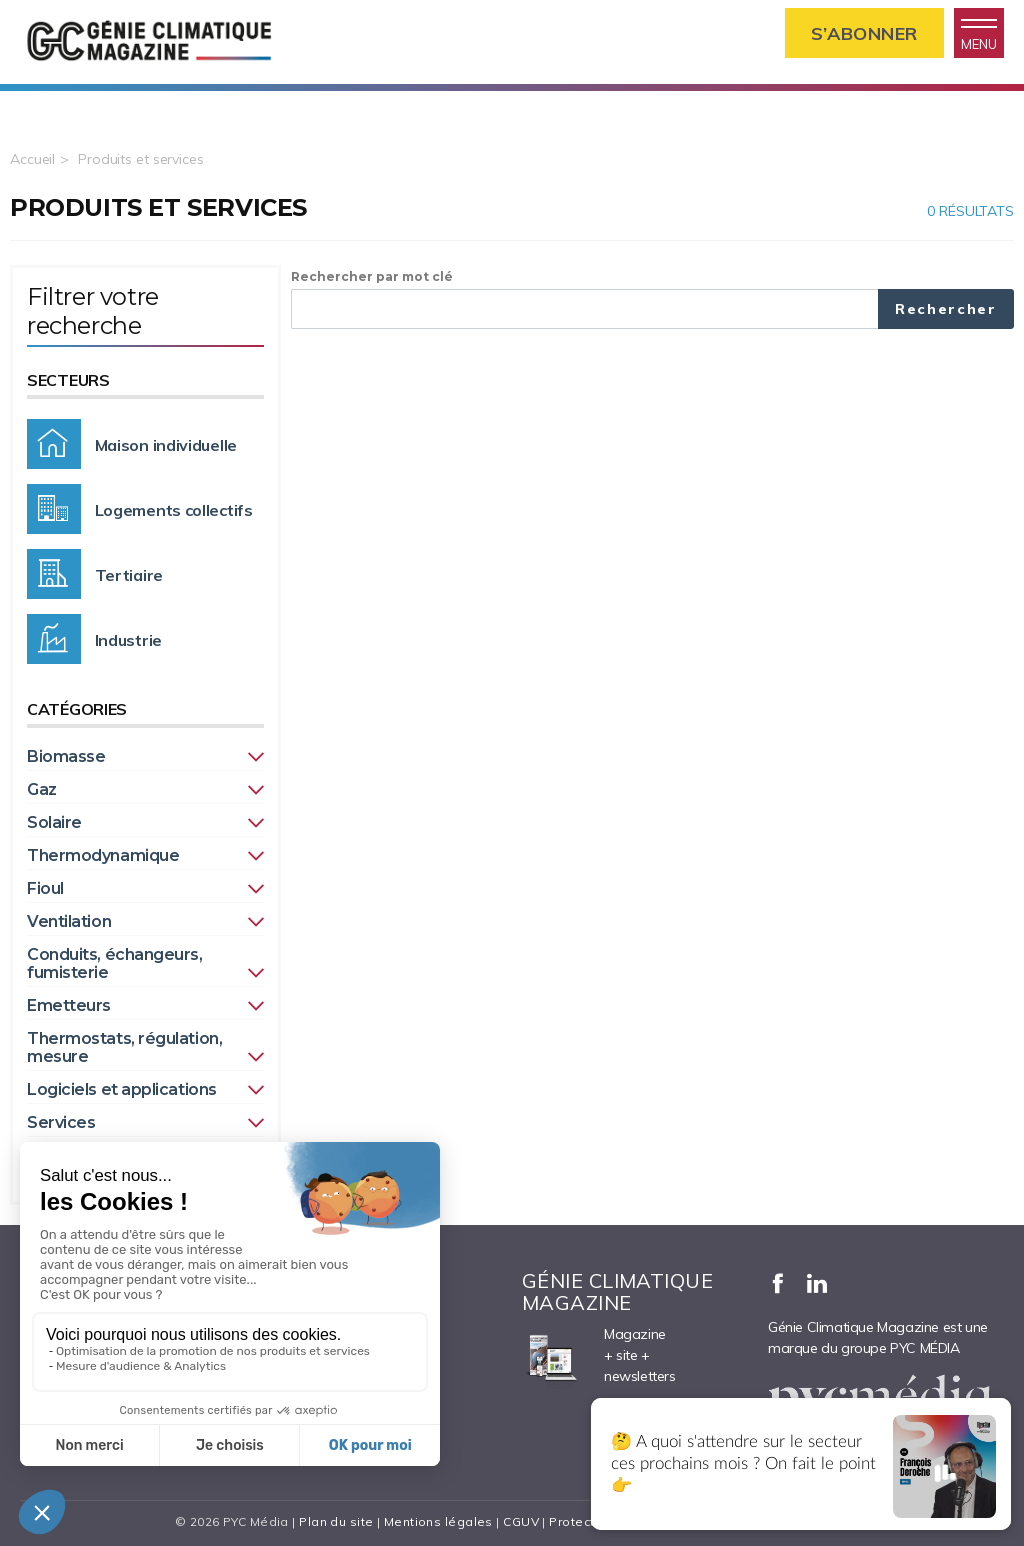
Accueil (32, 159)
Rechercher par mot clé (372, 276)
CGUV (521, 1521)
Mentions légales (438, 1521)
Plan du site (336, 1521)
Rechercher (946, 309)
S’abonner (864, 33)
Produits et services (141, 159)
